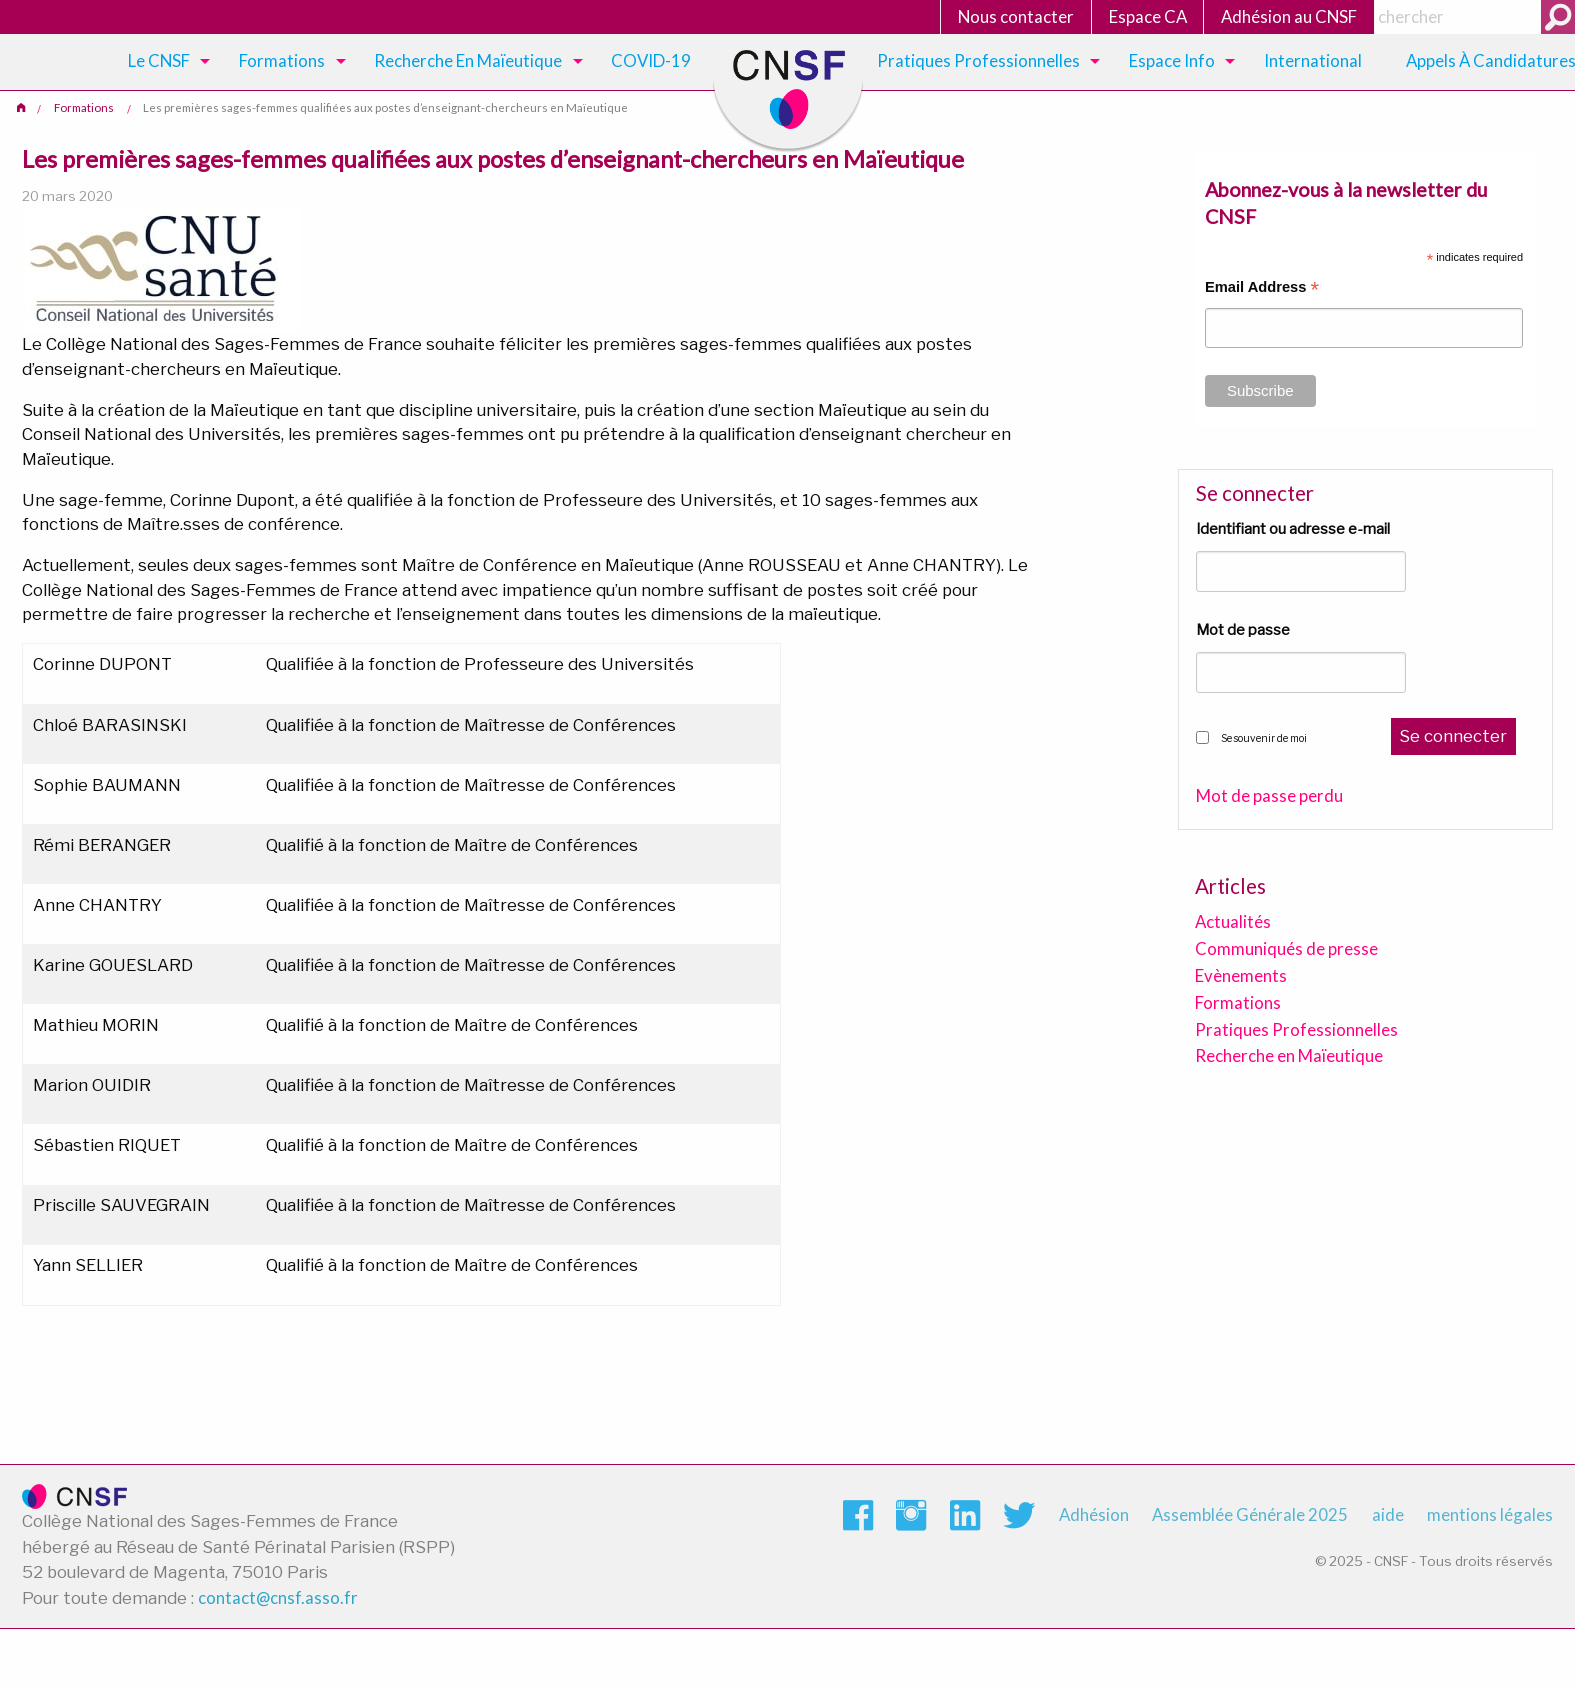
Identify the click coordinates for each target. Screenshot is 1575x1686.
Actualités (1233, 921)
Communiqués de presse (1286, 948)
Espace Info (1172, 60)
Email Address (1262, 289)
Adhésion (1094, 1514)
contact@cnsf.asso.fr (278, 1597)
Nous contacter (1016, 16)
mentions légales (1490, 1514)
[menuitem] (165, 62)
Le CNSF (159, 60)
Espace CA (1148, 16)
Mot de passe (1243, 630)
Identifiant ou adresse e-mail (1293, 529)
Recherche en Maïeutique (1289, 1055)
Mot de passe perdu (1269, 796)
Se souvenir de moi (1264, 738)
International (1313, 60)
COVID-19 (651, 60)
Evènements (1241, 975)
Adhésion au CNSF (1289, 16)
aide (1388, 1514)
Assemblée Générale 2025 (1250, 1514)
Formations (282, 60)
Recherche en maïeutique (468, 60)
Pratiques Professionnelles (978, 60)
